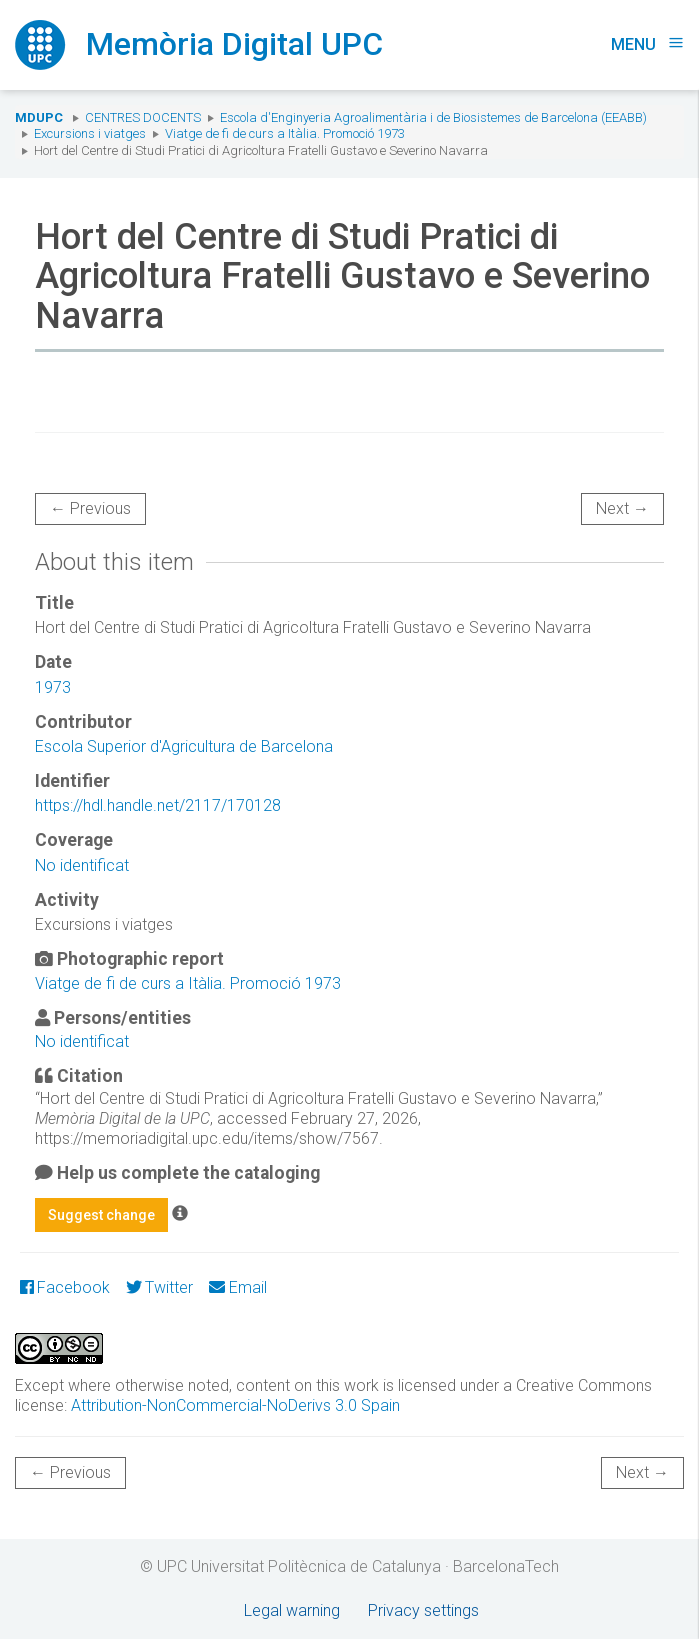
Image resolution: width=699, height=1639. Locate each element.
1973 (53, 687)
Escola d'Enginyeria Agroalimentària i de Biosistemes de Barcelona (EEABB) (433, 117)
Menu (647, 44)
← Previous (90, 508)
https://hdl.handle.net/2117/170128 (158, 805)
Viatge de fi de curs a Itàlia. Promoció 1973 (285, 133)
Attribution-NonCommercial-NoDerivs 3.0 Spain (235, 1405)
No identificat (82, 865)
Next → (622, 508)
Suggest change (101, 1215)
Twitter (159, 1287)
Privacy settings (423, 1610)
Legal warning (292, 1610)
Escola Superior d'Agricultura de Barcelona (184, 746)
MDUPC (39, 117)
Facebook (65, 1287)
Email (237, 1287)
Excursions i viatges (90, 133)
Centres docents (143, 117)
